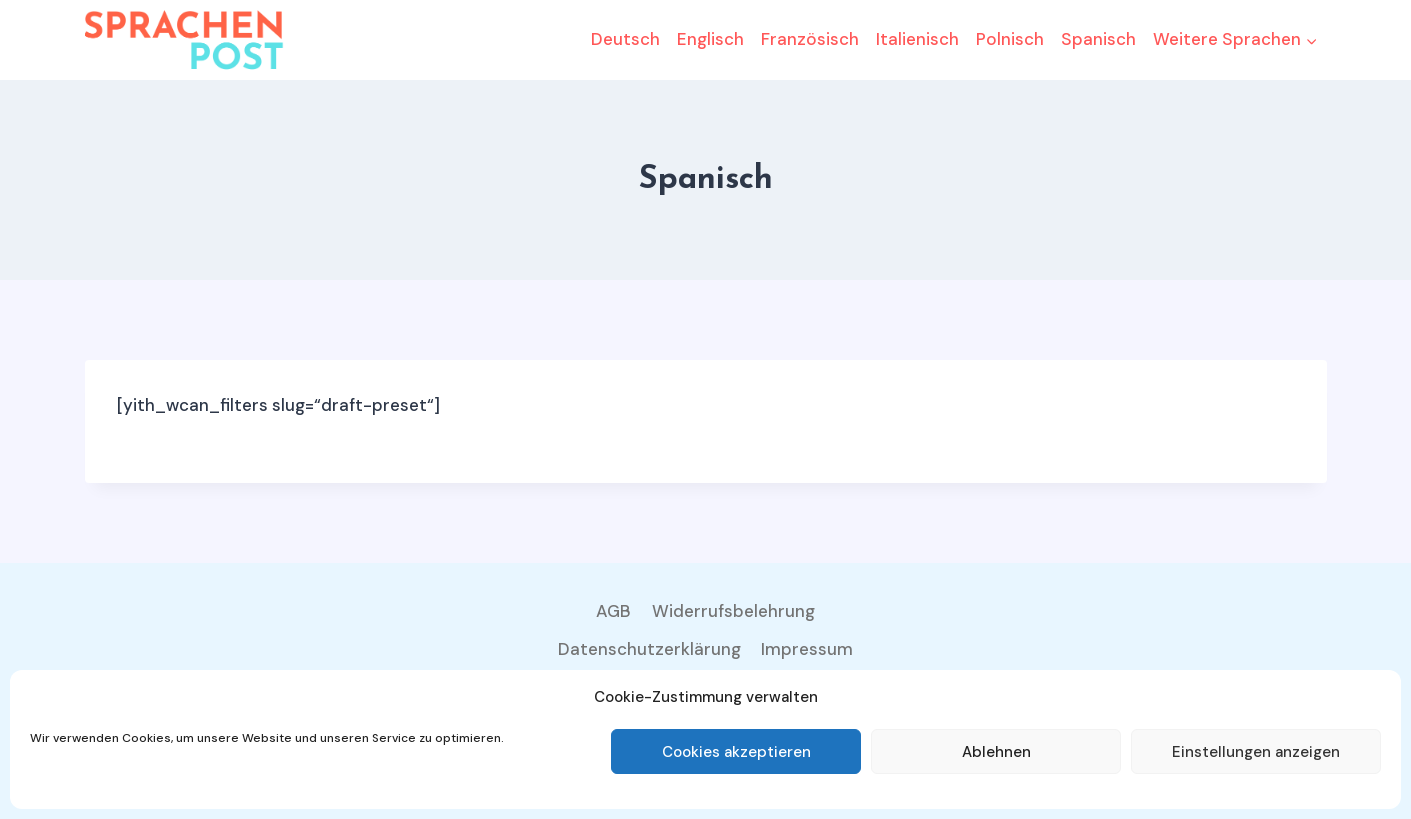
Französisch (810, 39)
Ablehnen (996, 752)
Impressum (807, 649)
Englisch (710, 39)
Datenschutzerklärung (649, 649)
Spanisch (1098, 39)
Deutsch (625, 39)
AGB (613, 611)
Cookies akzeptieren (736, 752)
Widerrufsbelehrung (733, 611)
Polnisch (1010, 39)
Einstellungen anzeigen (1256, 752)
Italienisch (917, 39)
